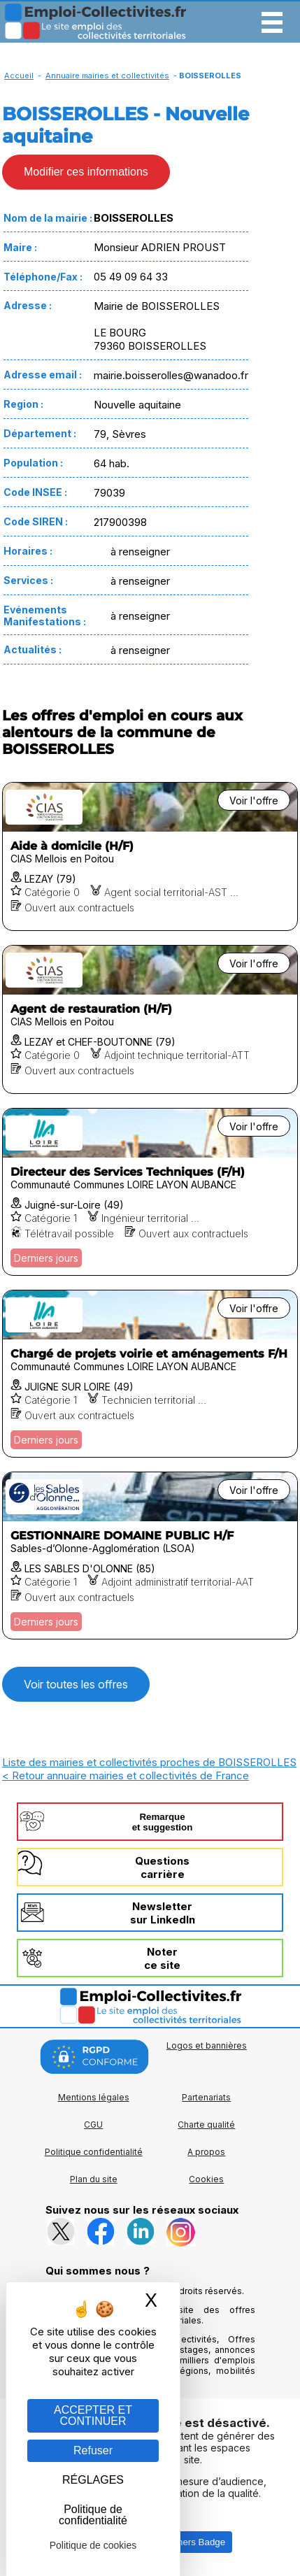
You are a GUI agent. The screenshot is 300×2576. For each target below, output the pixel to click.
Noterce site (162, 1958)
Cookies (206, 2179)
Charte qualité (206, 2124)
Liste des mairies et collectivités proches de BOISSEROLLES (149, 1762)
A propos (206, 2152)
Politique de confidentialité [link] (93, 2514)
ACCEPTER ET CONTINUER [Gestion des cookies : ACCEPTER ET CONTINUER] (93, 2415)
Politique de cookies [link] (93, 2545)
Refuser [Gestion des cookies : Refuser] (93, 2450)
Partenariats (206, 2097)
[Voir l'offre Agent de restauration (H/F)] (150, 1019)
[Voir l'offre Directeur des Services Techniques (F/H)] (150, 1192)
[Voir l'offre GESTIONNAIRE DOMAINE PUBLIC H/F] (150, 1555)
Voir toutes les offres (76, 1684)
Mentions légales (93, 2097)
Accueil (19, 75)
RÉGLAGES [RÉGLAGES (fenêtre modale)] (93, 2480)
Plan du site (93, 2179)
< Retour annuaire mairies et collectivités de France (125, 1775)
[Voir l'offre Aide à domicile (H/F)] (150, 856)
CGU (93, 2124)
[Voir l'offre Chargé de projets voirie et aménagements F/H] (150, 1373)
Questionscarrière (162, 1867)
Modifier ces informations (86, 172)
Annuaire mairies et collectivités (107, 75)
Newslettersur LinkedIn (162, 1913)
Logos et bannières (206, 2045)
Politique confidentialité (94, 2152)
